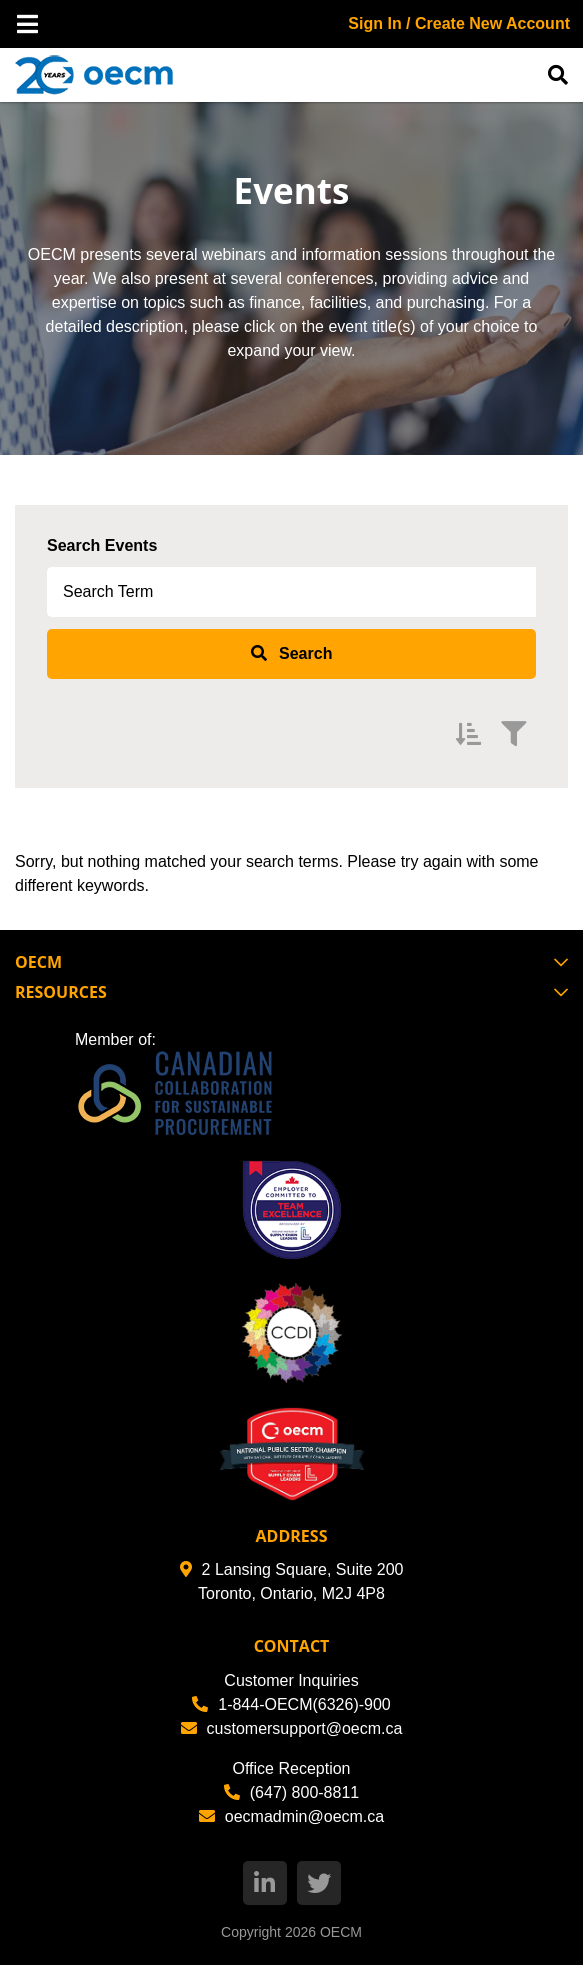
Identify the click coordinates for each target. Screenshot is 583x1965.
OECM (341, 1932)
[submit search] (291, 654)
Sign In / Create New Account (459, 23)
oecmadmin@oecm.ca (291, 1816)
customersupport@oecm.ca (292, 1728)
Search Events (102, 545)
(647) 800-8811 (291, 1792)
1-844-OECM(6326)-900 (291, 1704)
